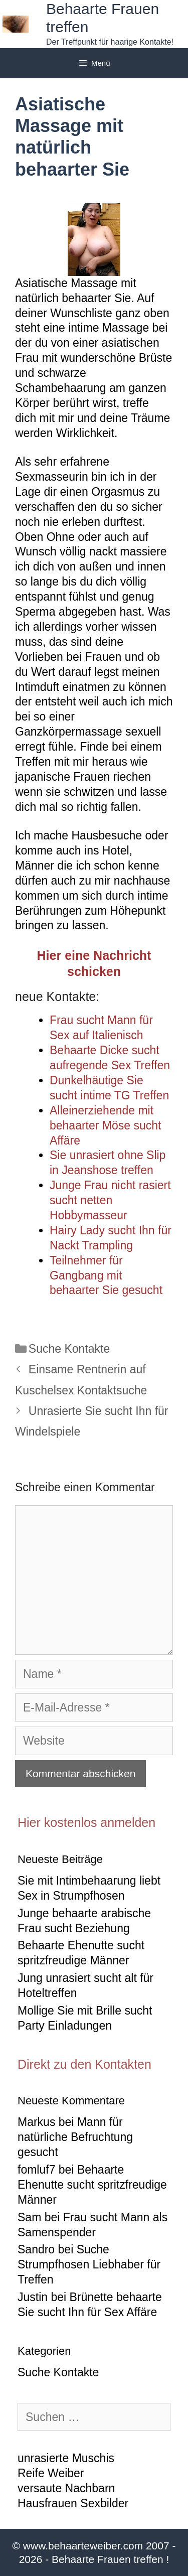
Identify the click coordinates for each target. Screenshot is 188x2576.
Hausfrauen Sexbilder (73, 2503)
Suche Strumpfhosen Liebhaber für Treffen (89, 2264)
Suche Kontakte (69, 1348)
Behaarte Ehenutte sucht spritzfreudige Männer (92, 2184)
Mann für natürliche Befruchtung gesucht (75, 2137)
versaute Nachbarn (66, 2488)
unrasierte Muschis (66, 2458)
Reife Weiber (51, 2473)
